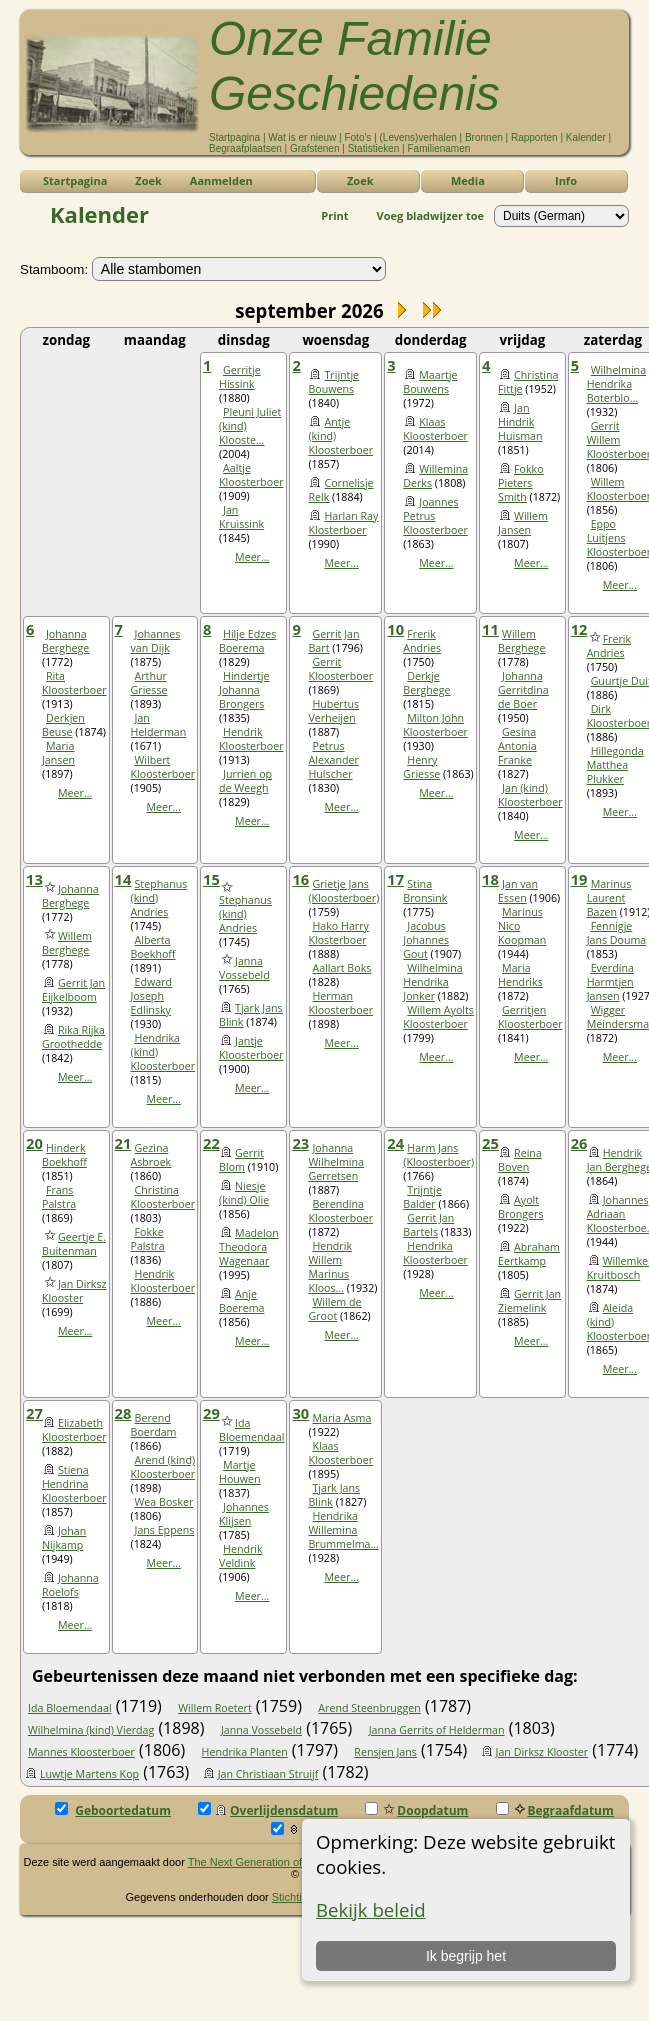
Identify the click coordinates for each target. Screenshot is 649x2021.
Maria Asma (341, 1418)
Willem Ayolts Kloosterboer (438, 1017)
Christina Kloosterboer (163, 1197)
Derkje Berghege (426, 683)
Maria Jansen (58, 753)
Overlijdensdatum (268, 1810)
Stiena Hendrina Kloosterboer (74, 1484)
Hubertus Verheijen (333, 711)
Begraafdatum (555, 1810)
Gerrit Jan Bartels (428, 1225)
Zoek (360, 180)
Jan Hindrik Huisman (520, 422)
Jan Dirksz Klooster (74, 1291)
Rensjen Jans (385, 1752)
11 (490, 629)
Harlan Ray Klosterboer (343, 523)
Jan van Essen (518, 891)
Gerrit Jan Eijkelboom (73, 990)
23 (300, 1143)
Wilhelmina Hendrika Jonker (432, 982)
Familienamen (439, 148)
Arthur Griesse (149, 683)
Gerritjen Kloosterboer (530, 1017)
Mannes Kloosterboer (81, 1752)
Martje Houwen (240, 1472)
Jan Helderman (159, 725)
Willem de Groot (334, 1309)
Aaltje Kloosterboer (251, 475)
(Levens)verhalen (418, 137)
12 (579, 629)
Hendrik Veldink (241, 1556)
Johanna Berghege (65, 641)
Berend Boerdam (154, 1425)
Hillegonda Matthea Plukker (615, 765)
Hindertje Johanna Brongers (244, 690)
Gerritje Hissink (240, 377)
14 (123, 879)
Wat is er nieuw (302, 137)
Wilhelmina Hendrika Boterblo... (616, 384)
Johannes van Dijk (156, 641)
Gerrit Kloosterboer (340, 669)
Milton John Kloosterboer (435, 725)
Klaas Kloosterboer (435, 429)
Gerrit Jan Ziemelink (529, 1301)
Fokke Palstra (148, 1239)
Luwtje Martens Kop (89, 1774)
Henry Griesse (421, 767)
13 (34, 879)
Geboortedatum (113, 1810)
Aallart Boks (341, 968)
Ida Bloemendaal (251, 1430)
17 (395, 879)
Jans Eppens (165, 1530)
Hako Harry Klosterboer (338, 933)
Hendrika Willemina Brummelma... (343, 1530)
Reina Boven (520, 1160)
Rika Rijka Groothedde (73, 1037)
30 (300, 1413)
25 (490, 1143)
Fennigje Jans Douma (617, 933)
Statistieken (374, 148)
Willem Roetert (214, 1708)
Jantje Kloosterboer (251, 1048)
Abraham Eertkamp (529, 1254)
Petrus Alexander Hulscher (333, 760)
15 (211, 879)
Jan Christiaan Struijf (268, 1774)
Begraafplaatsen (245, 148)
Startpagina (234, 137)
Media (468, 180)
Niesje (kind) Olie (244, 1193)
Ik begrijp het (465, 1956)
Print (334, 215)
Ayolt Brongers (520, 1207)
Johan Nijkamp (64, 1538)
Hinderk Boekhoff (64, 1155)
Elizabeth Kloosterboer (74, 1430)
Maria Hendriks (520, 975)
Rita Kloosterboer (74, 683)
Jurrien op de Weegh (245, 781)
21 (123, 1143)
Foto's (357, 137)
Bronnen (484, 137)
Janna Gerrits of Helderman (437, 1730)
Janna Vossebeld (244, 968)
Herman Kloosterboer (340, 1003)
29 (211, 1413)
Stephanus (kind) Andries (245, 914)
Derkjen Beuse (63, 725)
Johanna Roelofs (70, 1585)
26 (579, 1143)
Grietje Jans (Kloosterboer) (343, 891)
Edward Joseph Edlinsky (152, 996)
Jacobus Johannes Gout (426, 940)
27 (34, 1413)
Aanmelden (221, 180)
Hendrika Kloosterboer (435, 1253)
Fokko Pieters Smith (521, 483)
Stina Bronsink (425, 891)
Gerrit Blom (241, 1160)
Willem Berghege (521, 641)
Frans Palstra (59, 1197)
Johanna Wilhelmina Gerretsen (335, 1162)
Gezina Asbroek (151, 1155)
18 (490, 879)
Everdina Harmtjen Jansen (610, 982)
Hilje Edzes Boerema (247, 641)
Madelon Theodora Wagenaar (249, 1247)
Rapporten (534, 137)
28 (123, 1413)
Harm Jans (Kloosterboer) (438, 1155)
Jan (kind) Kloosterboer (530, 795)
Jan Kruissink (241, 517)
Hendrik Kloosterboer (251, 739)
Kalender (586, 137)
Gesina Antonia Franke (517, 746)
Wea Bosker (164, 1502)
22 (211, 1143)
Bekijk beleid (371, 1909)
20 (34, 1143)
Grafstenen (314, 148)
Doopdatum (416, 1810)
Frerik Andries (422, 641)
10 (395, 629)
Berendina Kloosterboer (340, 1211)
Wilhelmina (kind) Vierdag (91, 1730)
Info (566, 180)
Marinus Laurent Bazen (609, 898)
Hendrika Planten (245, 1752)
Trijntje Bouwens (333, 382)
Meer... (252, 557)
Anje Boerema (241, 1301)
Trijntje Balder (422, 1197)
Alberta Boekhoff (153, 947)
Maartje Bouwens (430, 382)
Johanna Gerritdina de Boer (523, 690)
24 (395, 1143)
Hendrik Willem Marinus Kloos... (330, 1267)
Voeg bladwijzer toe (430, 215)
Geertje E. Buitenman (74, 1244)
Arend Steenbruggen (369, 1708)
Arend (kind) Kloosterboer (163, 1467)
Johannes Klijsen (244, 1514)
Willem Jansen (523, 523)
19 (579, 879)
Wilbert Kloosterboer (163, 767)
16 (300, 879)
